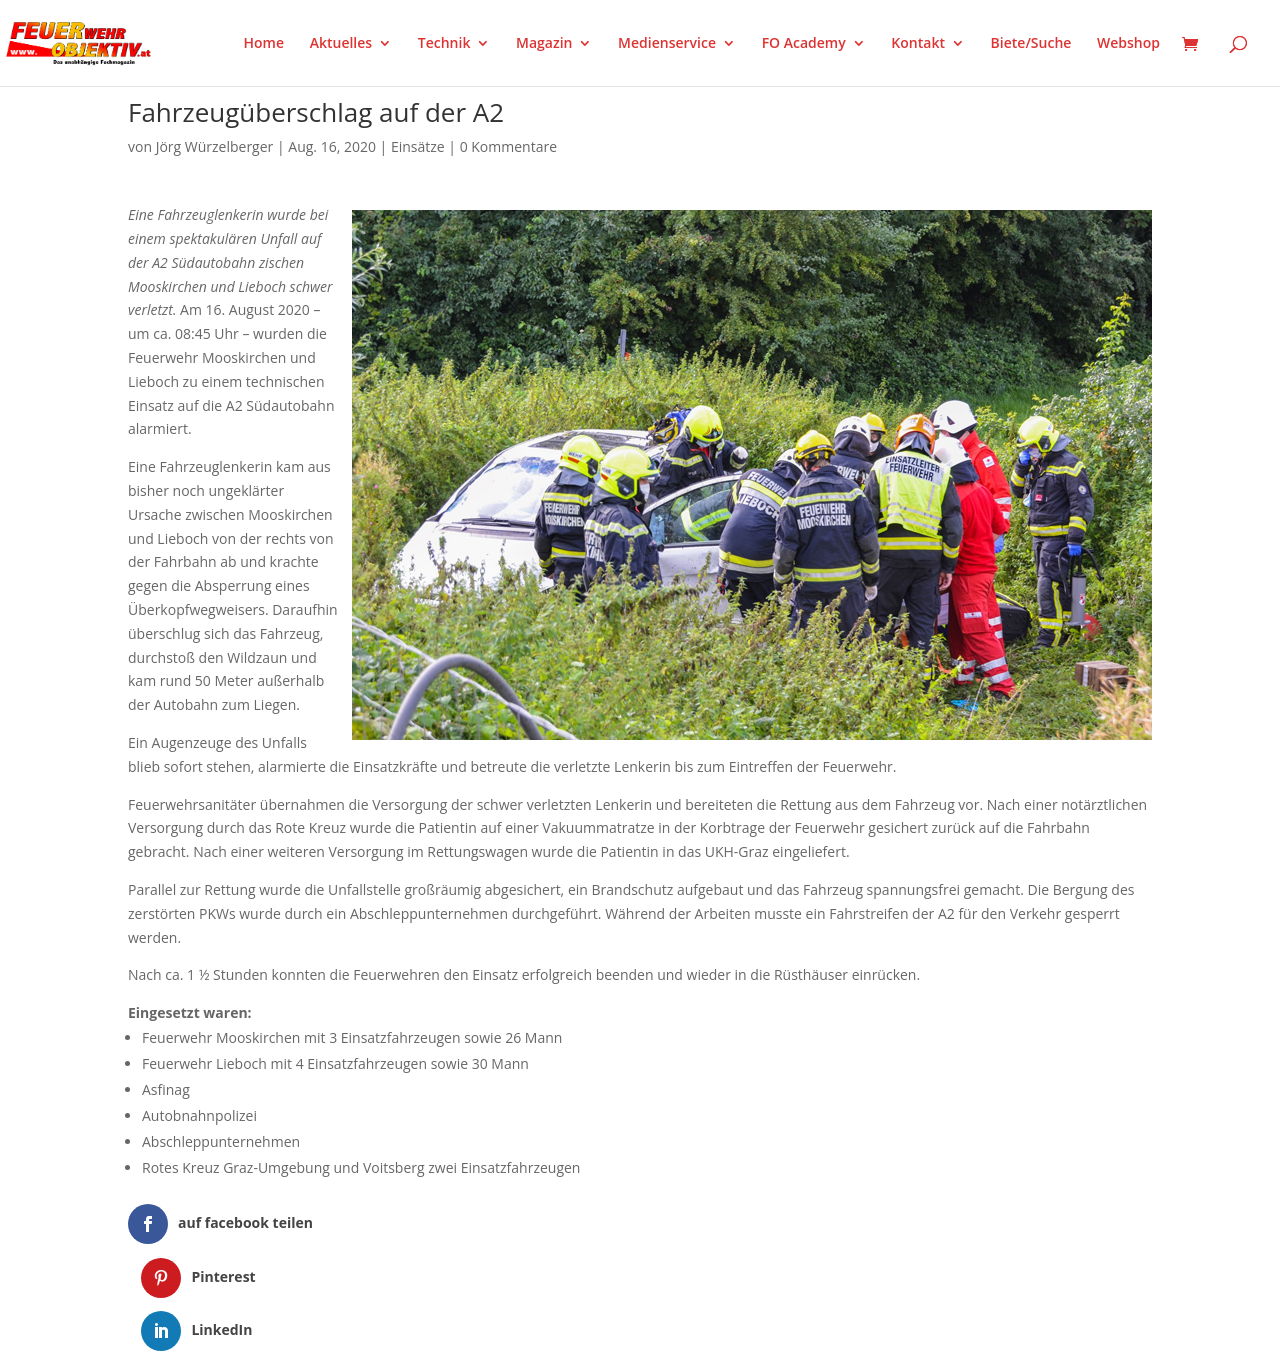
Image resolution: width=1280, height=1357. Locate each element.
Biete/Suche (1031, 44)
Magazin (544, 44)
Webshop (1128, 44)
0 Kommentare (508, 146)
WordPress (361, 1329)
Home (264, 44)
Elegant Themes (227, 1329)
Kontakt (918, 44)
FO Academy (804, 44)
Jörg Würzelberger (215, 146)
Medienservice (667, 44)
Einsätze (418, 146)
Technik (444, 44)
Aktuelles (341, 44)
